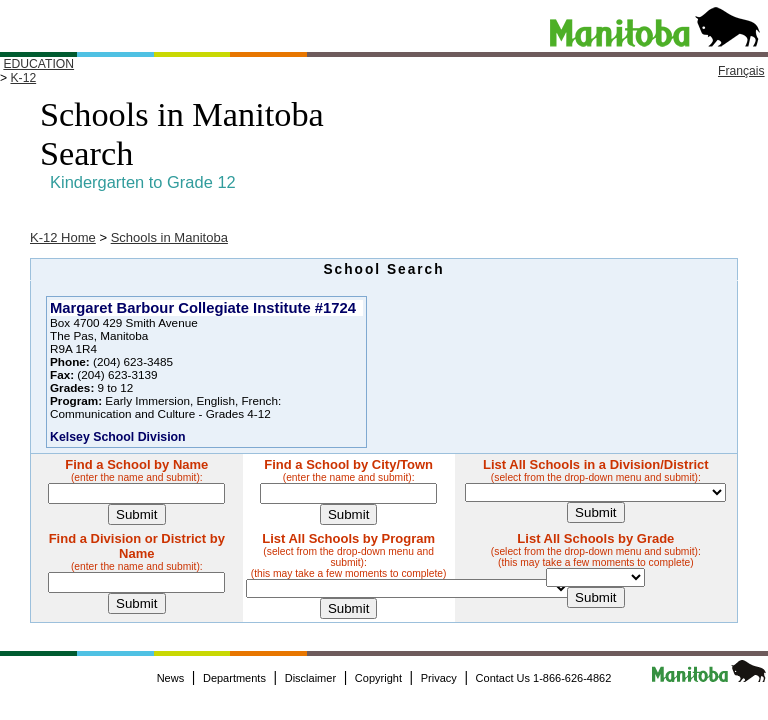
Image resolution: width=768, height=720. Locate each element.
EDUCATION (38, 64)
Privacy (439, 678)
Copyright (378, 678)
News (171, 678)
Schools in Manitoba (169, 237)
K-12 (23, 78)
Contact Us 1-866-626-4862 (544, 678)
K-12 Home (63, 237)
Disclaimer (310, 678)
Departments (234, 678)
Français (741, 71)
